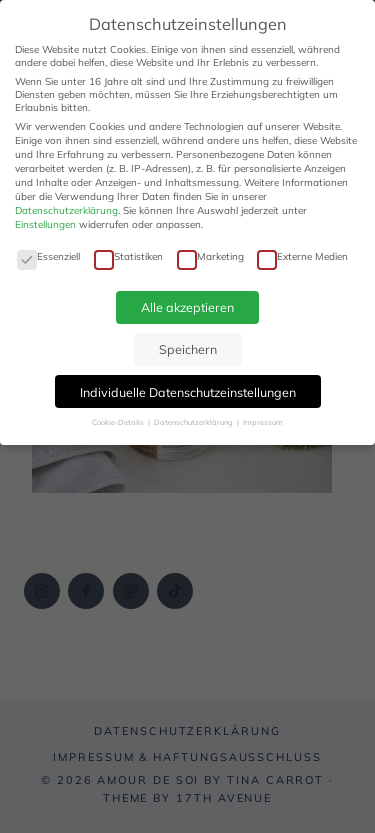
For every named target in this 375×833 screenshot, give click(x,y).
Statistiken (128, 256)
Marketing (210, 256)
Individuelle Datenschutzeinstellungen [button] (188, 392)
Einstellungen (45, 224)
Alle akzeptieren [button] (187, 307)
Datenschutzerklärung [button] (194, 422)
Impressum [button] (263, 422)
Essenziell (48, 256)
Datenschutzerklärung (66, 210)
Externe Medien (302, 256)
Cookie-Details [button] (119, 422)
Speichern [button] (188, 349)
